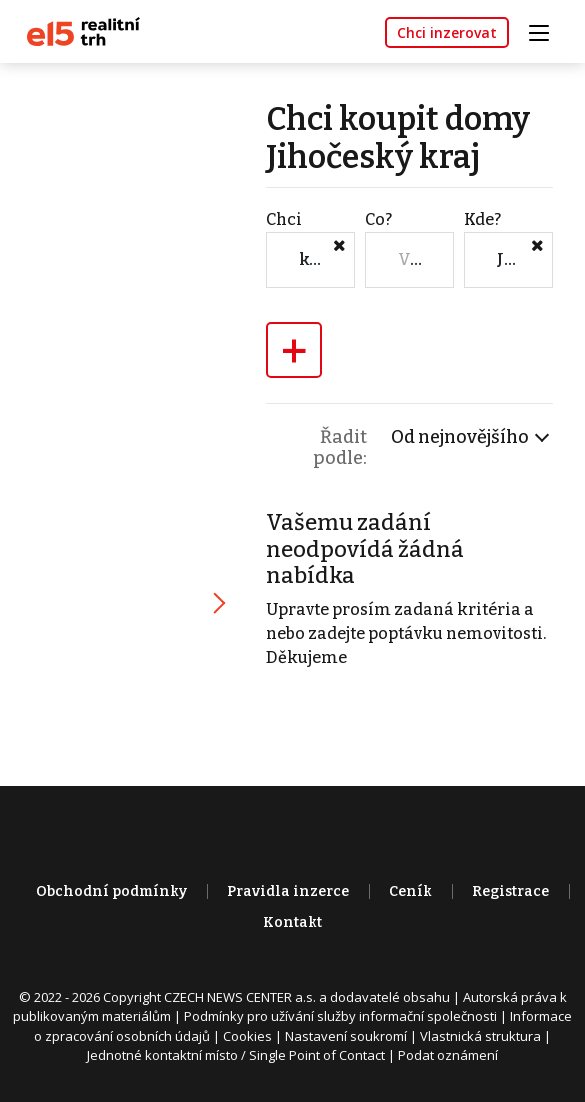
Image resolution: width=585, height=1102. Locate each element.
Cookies (247, 1036)
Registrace (510, 891)
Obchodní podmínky (111, 891)
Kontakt (292, 922)
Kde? (482, 219)
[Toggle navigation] (546, 30)
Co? (378, 219)
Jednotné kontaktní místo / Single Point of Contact (236, 1055)
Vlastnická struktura (480, 1036)
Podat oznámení (448, 1055)
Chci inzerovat (447, 32)
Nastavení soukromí (346, 1036)
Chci (284, 219)
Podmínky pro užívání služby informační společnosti (340, 1016)
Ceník (410, 891)
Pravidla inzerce (288, 891)
